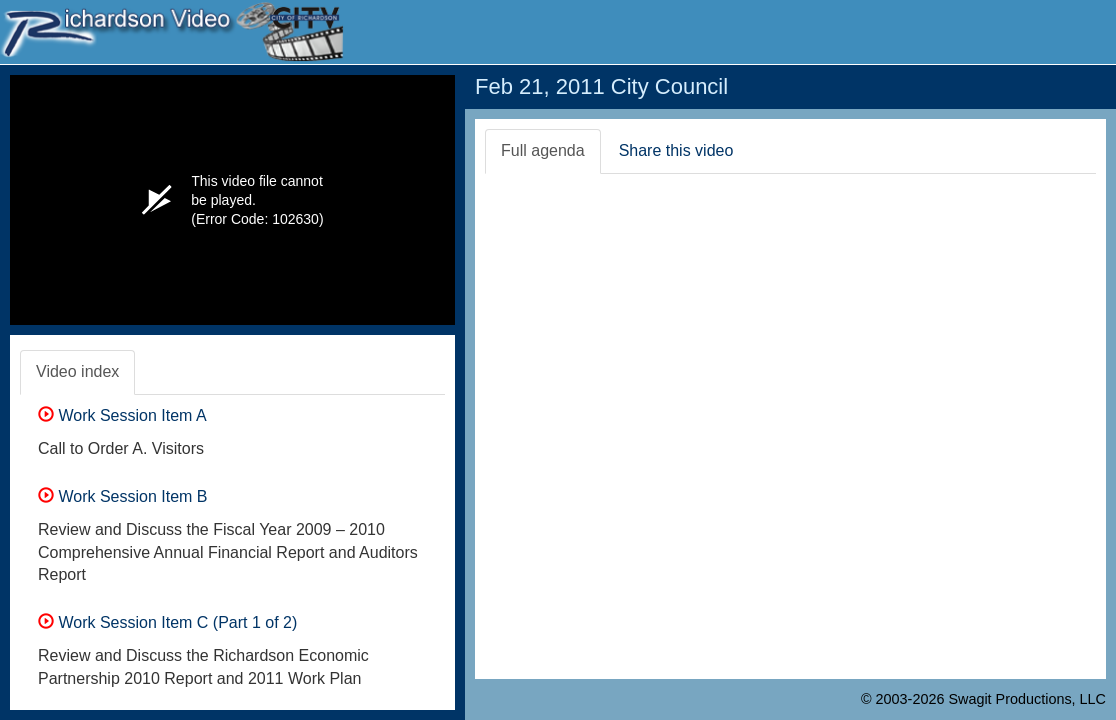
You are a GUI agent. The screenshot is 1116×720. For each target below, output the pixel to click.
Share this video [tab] (676, 150)
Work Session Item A (122, 415)
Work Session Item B (123, 496)
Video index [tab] (77, 371)
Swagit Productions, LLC (1027, 699)
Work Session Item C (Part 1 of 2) (167, 622)
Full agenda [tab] (543, 150)
